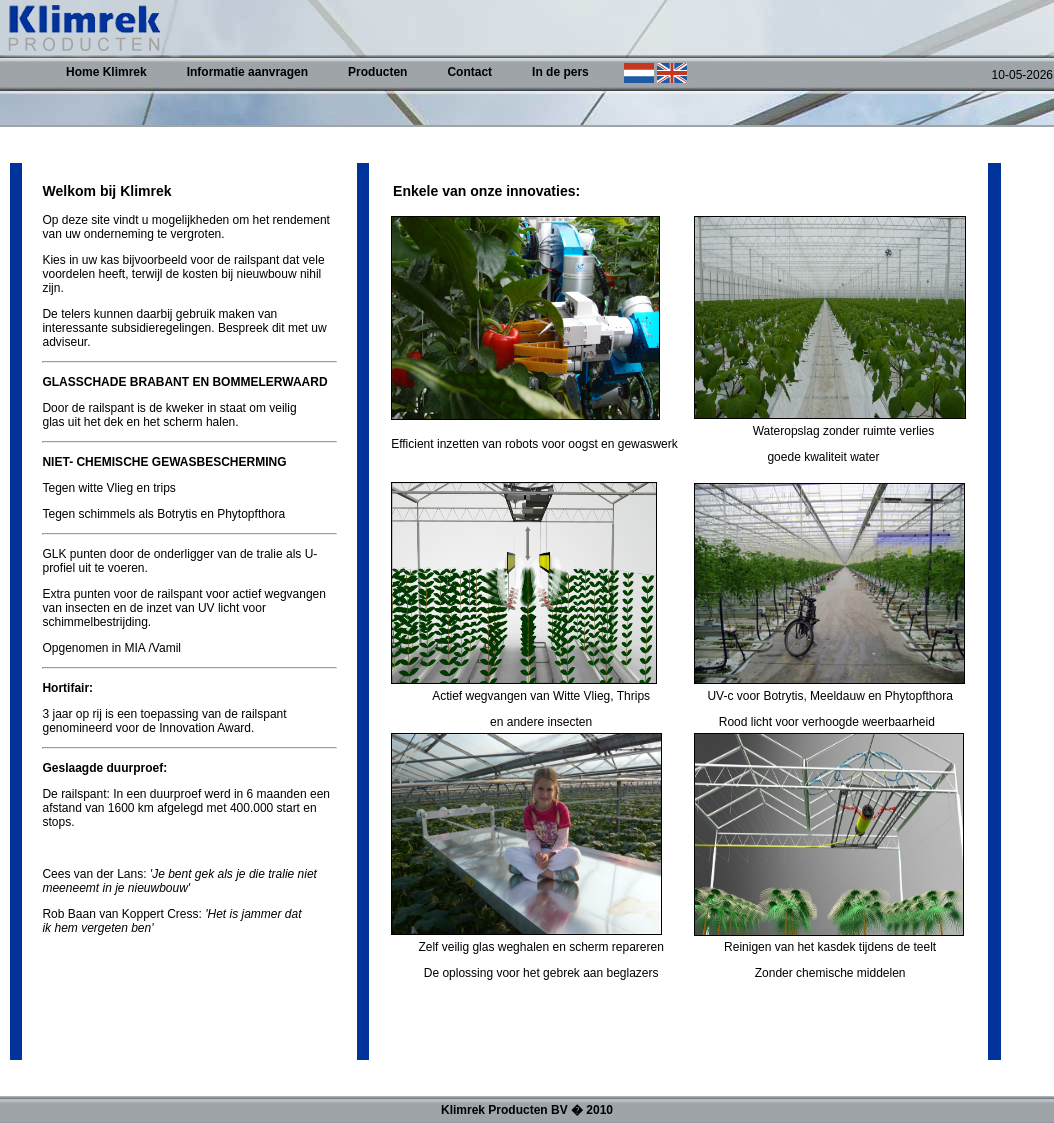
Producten (377, 72)
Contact (469, 72)
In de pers (560, 72)
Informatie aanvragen (247, 72)
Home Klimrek (106, 72)
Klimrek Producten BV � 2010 (527, 1110)
